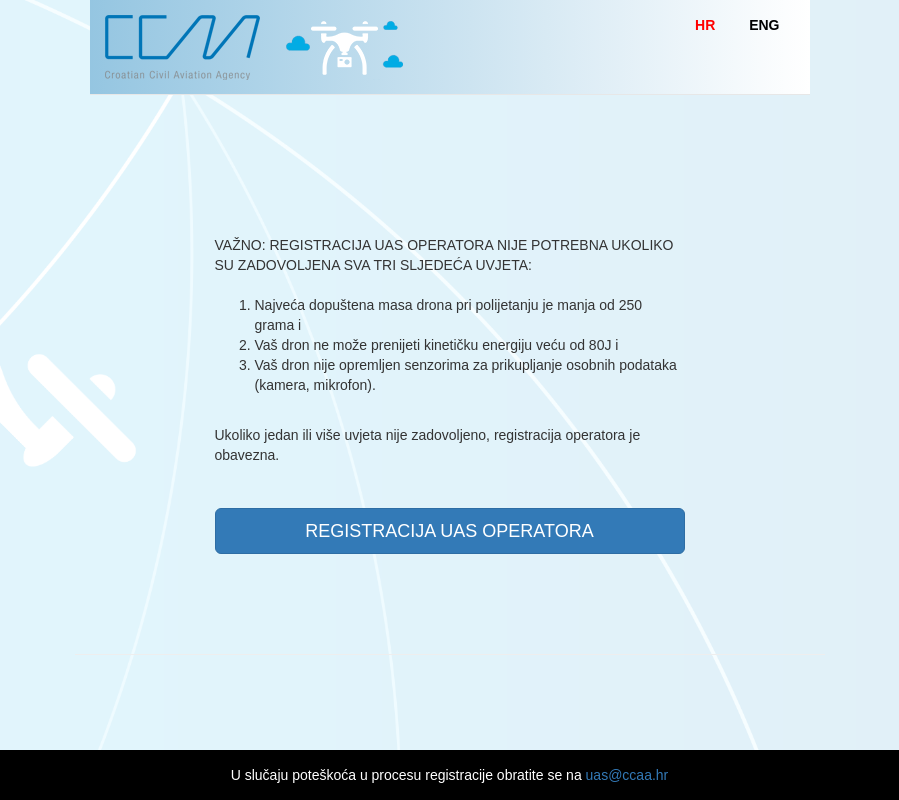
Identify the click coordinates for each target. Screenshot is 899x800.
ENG (764, 25)
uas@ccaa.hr (627, 775)
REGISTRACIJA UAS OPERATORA (449, 531)
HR (705, 25)
